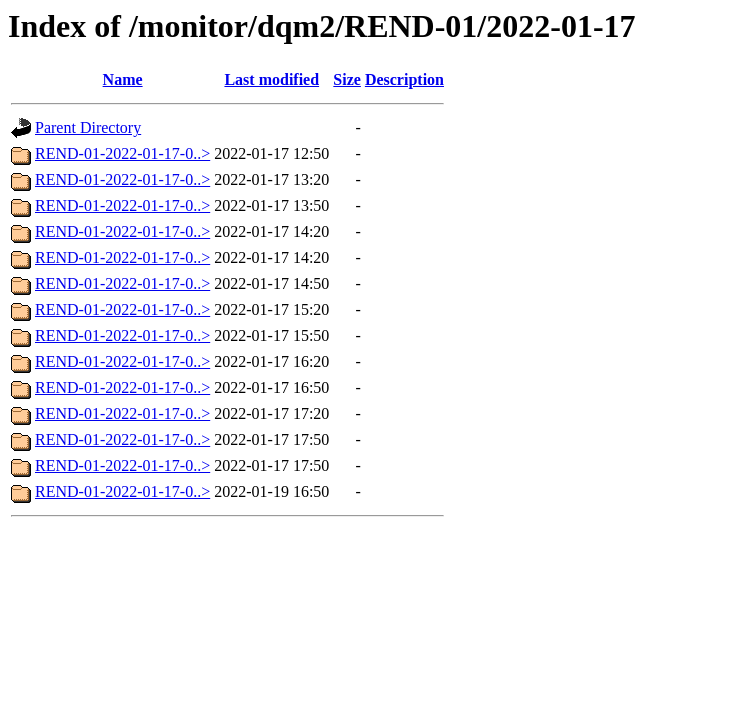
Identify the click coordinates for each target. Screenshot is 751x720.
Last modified (271, 79)
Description (404, 79)
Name (123, 79)
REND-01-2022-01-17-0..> (122, 153)
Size (347, 79)
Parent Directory (88, 127)
